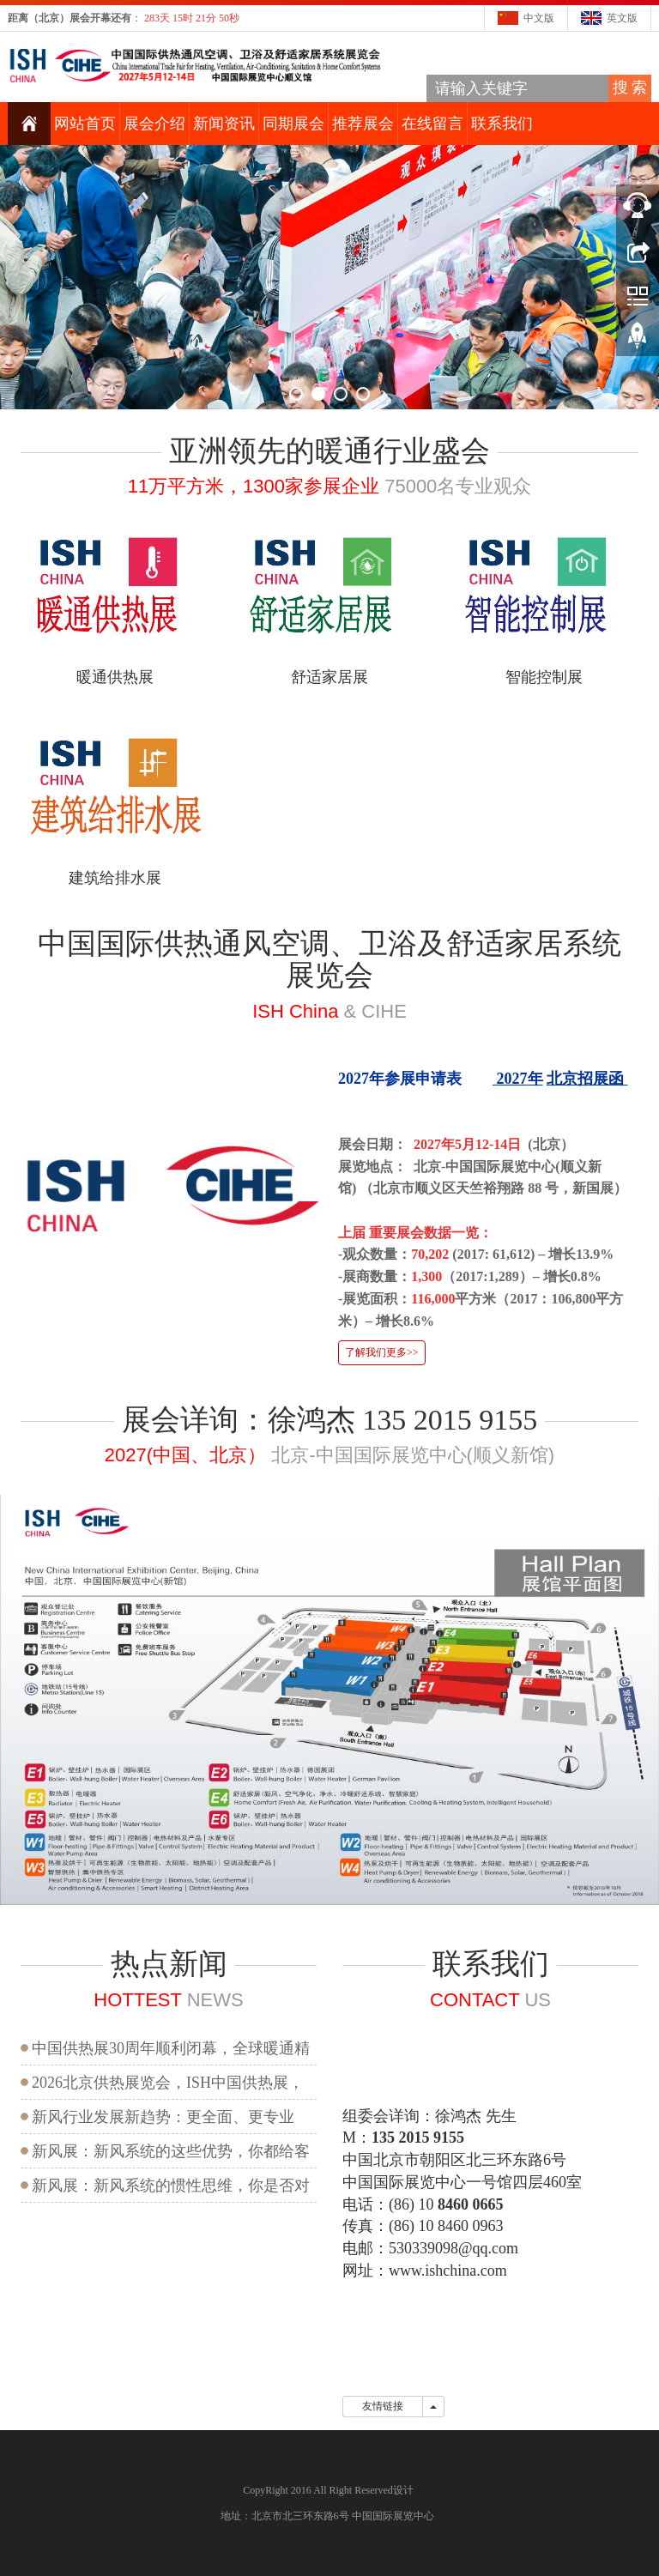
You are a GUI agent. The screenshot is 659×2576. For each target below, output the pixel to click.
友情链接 (383, 2406)
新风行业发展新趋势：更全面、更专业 (163, 2117)
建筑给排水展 (115, 877)
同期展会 (293, 123)
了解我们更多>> (382, 1352)
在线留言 (432, 123)
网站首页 (85, 123)
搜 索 (630, 87)
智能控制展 (544, 677)
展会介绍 (154, 123)
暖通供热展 (115, 677)
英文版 (622, 18)
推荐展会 (363, 123)
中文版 (538, 18)
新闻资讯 (224, 123)
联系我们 (502, 123)
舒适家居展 (329, 677)
